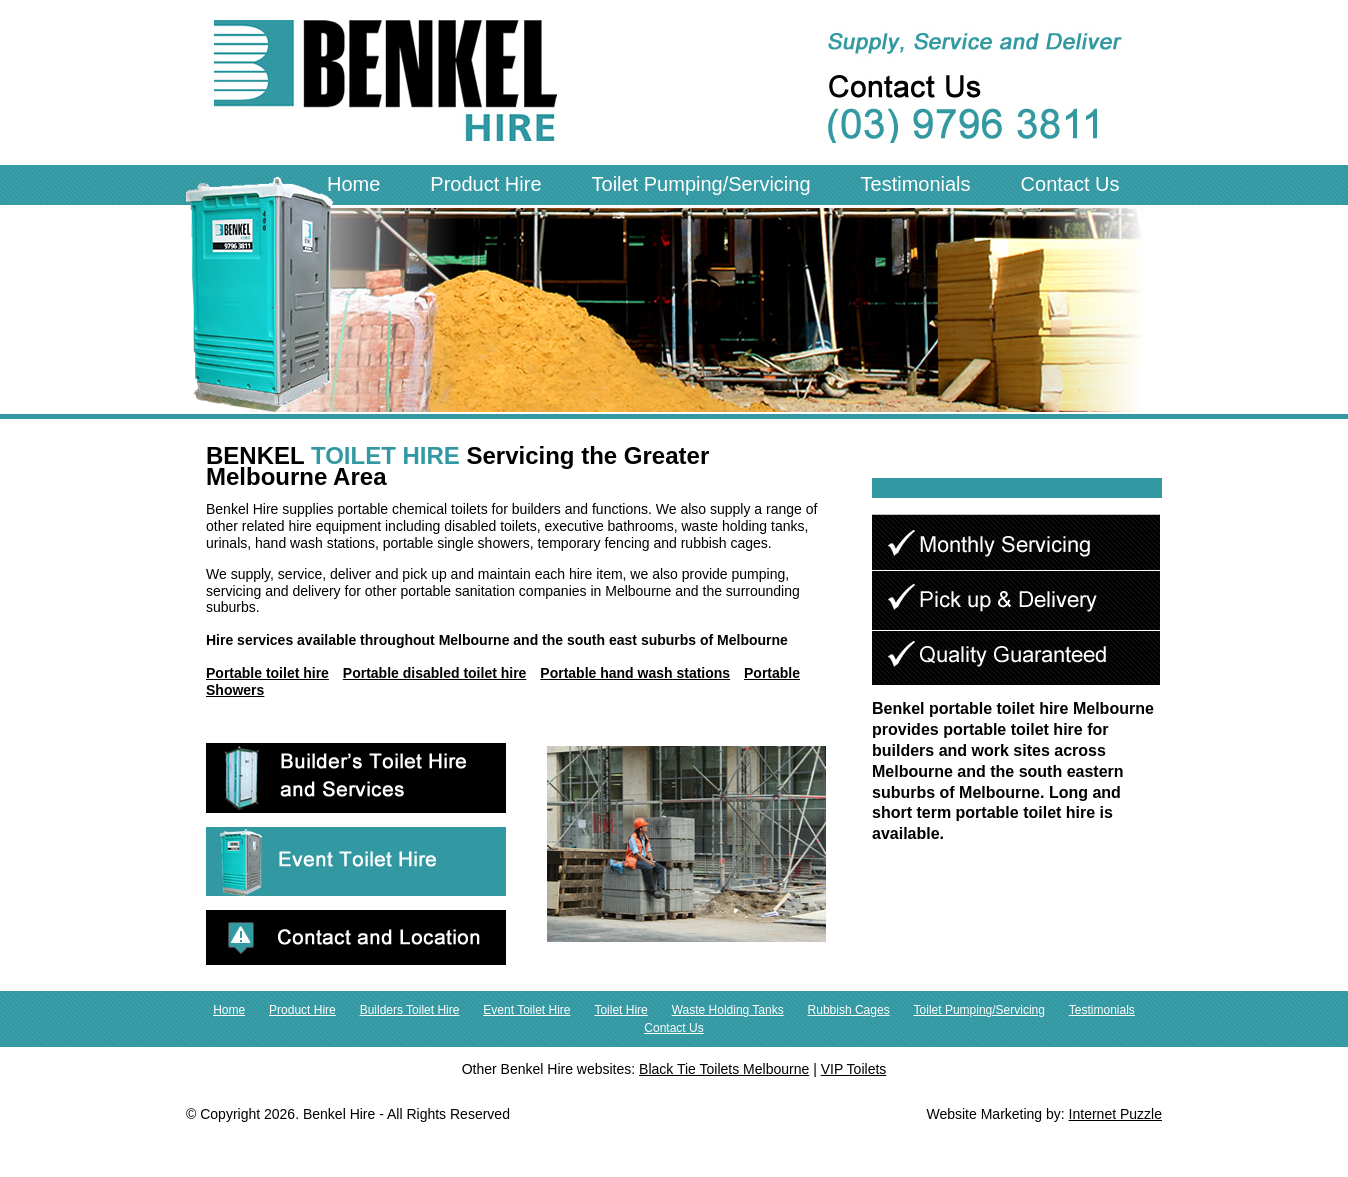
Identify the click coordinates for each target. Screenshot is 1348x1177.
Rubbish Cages (849, 1010)
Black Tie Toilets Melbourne (724, 1069)
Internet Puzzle (1115, 1114)
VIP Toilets (854, 1069)
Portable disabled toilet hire (435, 673)
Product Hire (485, 184)
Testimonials (916, 184)
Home (353, 184)
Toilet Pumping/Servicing (701, 184)
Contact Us (1070, 184)
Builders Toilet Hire (410, 1010)
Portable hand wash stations (635, 673)
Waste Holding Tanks (728, 1010)
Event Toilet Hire (526, 1010)
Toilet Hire (620, 1010)
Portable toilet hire (267, 673)
